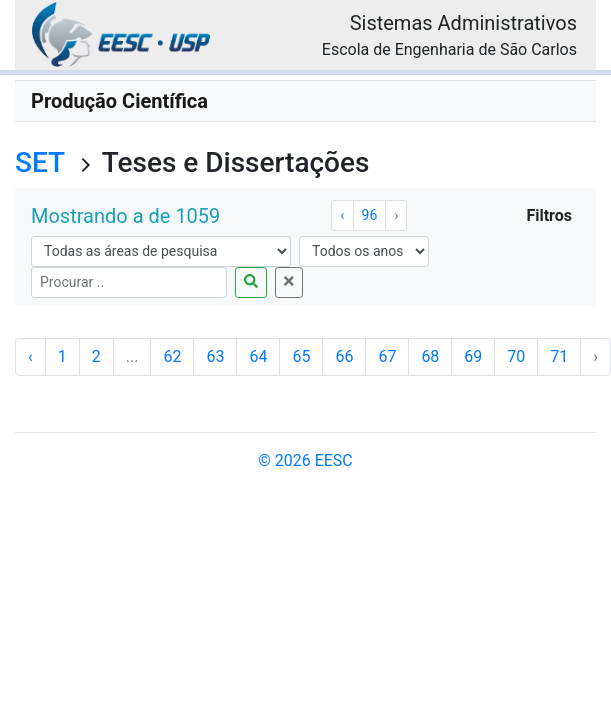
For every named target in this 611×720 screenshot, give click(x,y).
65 (301, 356)
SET (39, 162)
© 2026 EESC (305, 460)
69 (473, 356)
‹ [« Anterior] (342, 215)
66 (344, 356)
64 (258, 356)
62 (172, 356)
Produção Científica (119, 101)
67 (387, 356)
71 (559, 356)
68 (430, 356)
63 (215, 356)
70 (516, 356)
